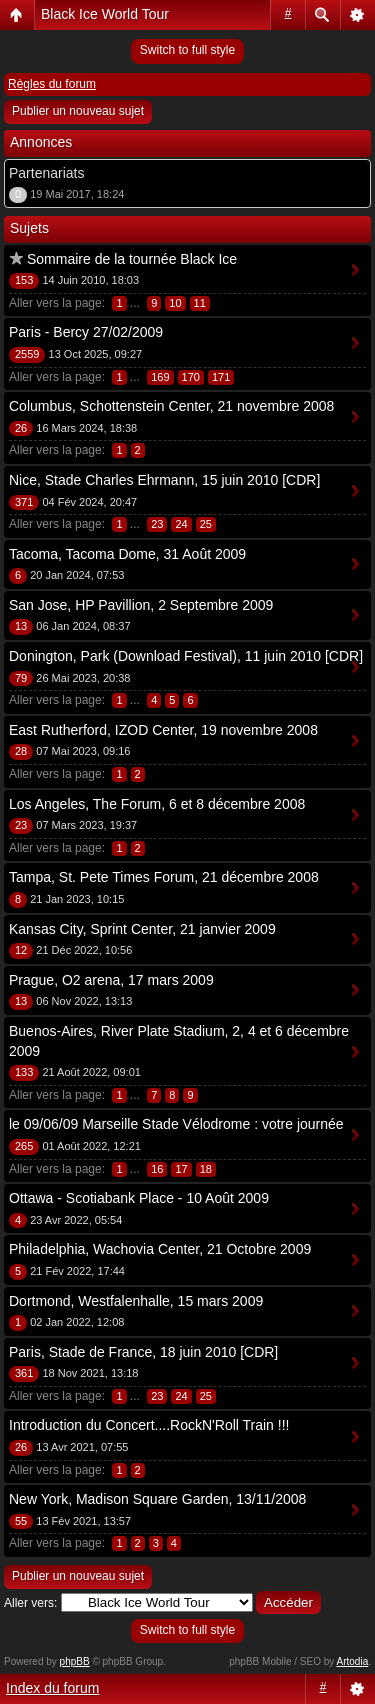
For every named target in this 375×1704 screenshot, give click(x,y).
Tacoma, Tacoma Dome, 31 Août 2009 (127, 554)
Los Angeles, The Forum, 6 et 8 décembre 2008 (157, 804)
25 (206, 524)
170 (191, 377)
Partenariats (46, 173)
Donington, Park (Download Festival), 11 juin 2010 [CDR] (186, 656)
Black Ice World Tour (105, 14)
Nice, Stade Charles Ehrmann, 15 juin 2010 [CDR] (164, 480)
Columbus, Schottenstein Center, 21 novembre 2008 (171, 406)
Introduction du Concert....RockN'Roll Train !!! (149, 1425)
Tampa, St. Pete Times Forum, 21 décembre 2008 (164, 877)
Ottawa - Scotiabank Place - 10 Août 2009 (139, 1198)
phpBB (75, 1661)
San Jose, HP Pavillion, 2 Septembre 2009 (141, 605)
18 (206, 1169)
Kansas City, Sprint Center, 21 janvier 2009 (142, 929)
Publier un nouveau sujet (78, 111)
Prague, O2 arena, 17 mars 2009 (111, 980)
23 (157, 524)
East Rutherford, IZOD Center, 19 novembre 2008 (163, 730)
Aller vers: (30, 1603)
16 (157, 1169)
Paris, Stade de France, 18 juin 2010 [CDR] (143, 1352)
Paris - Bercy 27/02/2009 (86, 332)
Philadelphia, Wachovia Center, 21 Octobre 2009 (160, 1249)
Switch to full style (187, 50)
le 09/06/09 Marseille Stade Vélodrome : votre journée (176, 1124)
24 (181, 524)
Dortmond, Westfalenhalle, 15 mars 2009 (136, 1301)
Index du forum (52, 1688)
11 (200, 303)
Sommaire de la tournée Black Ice (132, 259)
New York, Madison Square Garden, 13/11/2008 (157, 1499)
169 (160, 377)
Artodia (353, 1661)
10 (175, 303)
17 (181, 1169)
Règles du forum (52, 84)
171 (221, 377)
